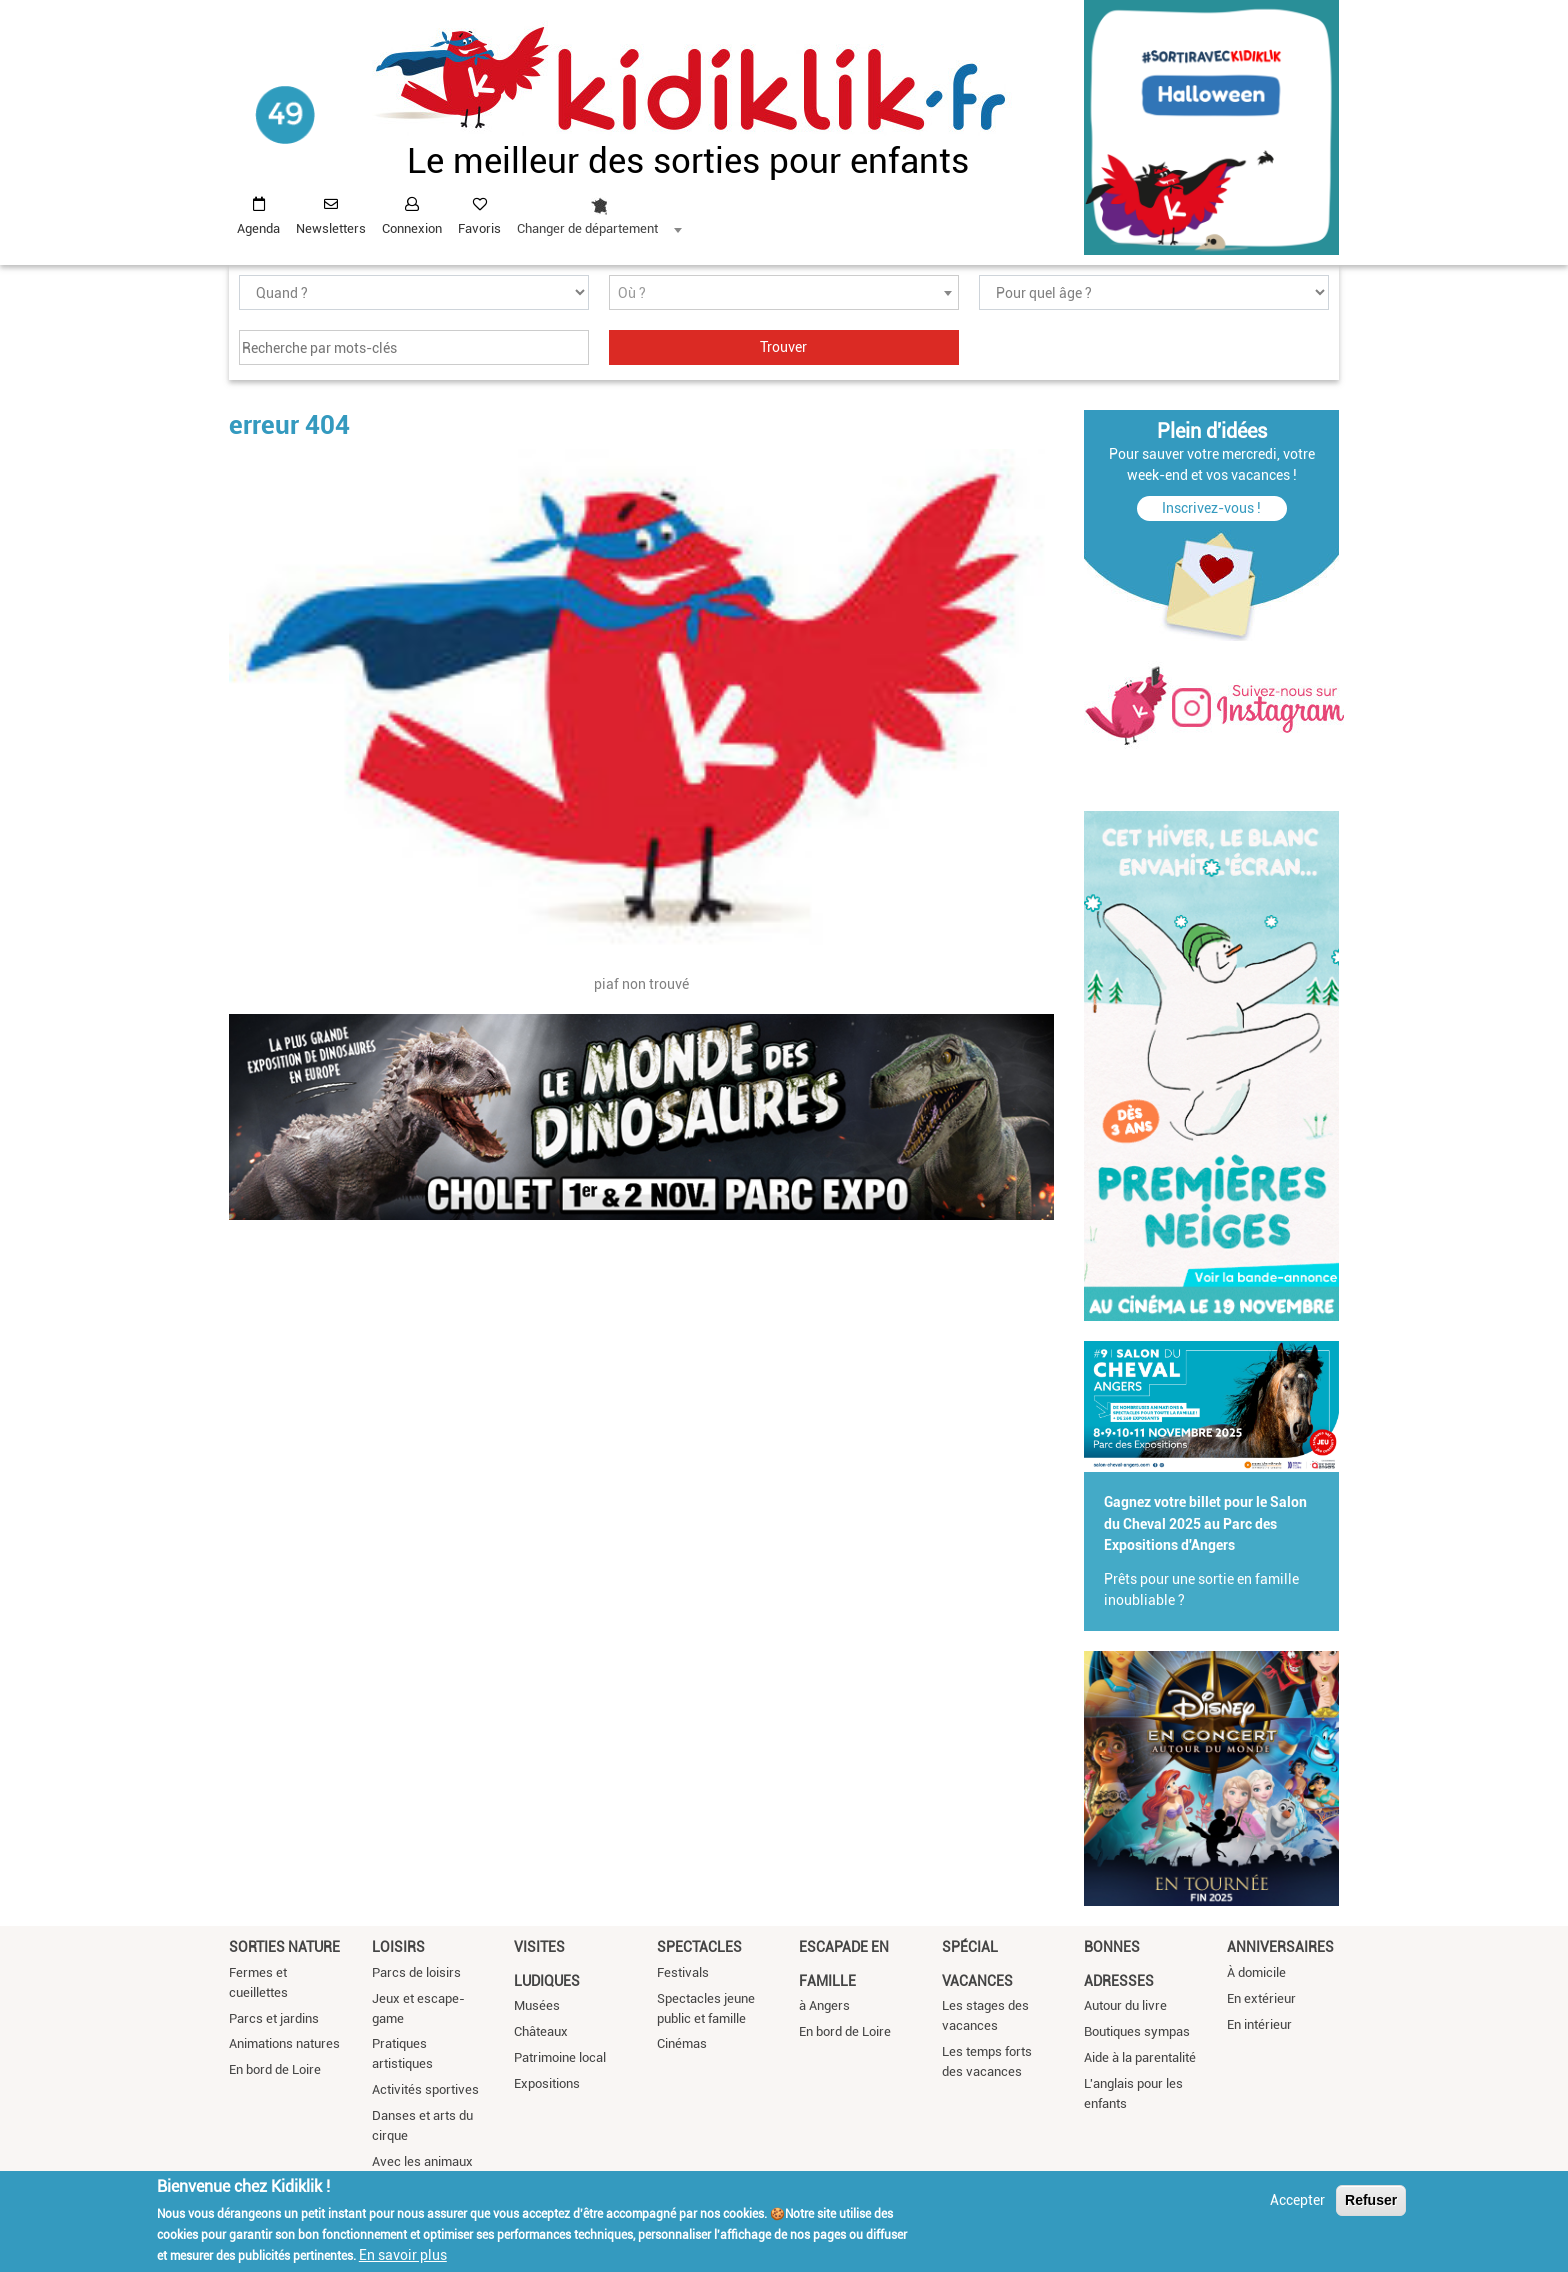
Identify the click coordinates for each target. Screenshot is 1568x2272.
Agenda (258, 228)
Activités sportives (425, 2089)
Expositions (547, 2083)
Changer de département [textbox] (587, 228)
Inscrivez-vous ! (1211, 508)
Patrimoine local (560, 2057)
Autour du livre (1125, 2005)
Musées (537, 2005)
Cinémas (682, 2043)
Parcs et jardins (274, 2018)
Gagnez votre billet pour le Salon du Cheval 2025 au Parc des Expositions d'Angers (1205, 1524)
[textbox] (784, 293)
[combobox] (599, 211)
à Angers (824, 2005)
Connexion (412, 228)
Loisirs (398, 1947)
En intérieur (1259, 2024)
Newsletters (331, 228)
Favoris (479, 228)
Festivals (683, 1972)
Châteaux (541, 2031)
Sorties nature (284, 1947)
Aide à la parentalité (1140, 2057)
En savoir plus (403, 2255)
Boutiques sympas (1137, 2031)
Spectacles (699, 1947)
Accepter (1297, 2200)
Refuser (1371, 2200)
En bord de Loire (275, 2069)
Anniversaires (1280, 1947)
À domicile (1256, 1972)
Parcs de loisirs (416, 1972)
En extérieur (1261, 1998)
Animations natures (284, 2043)
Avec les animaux (422, 2161)
